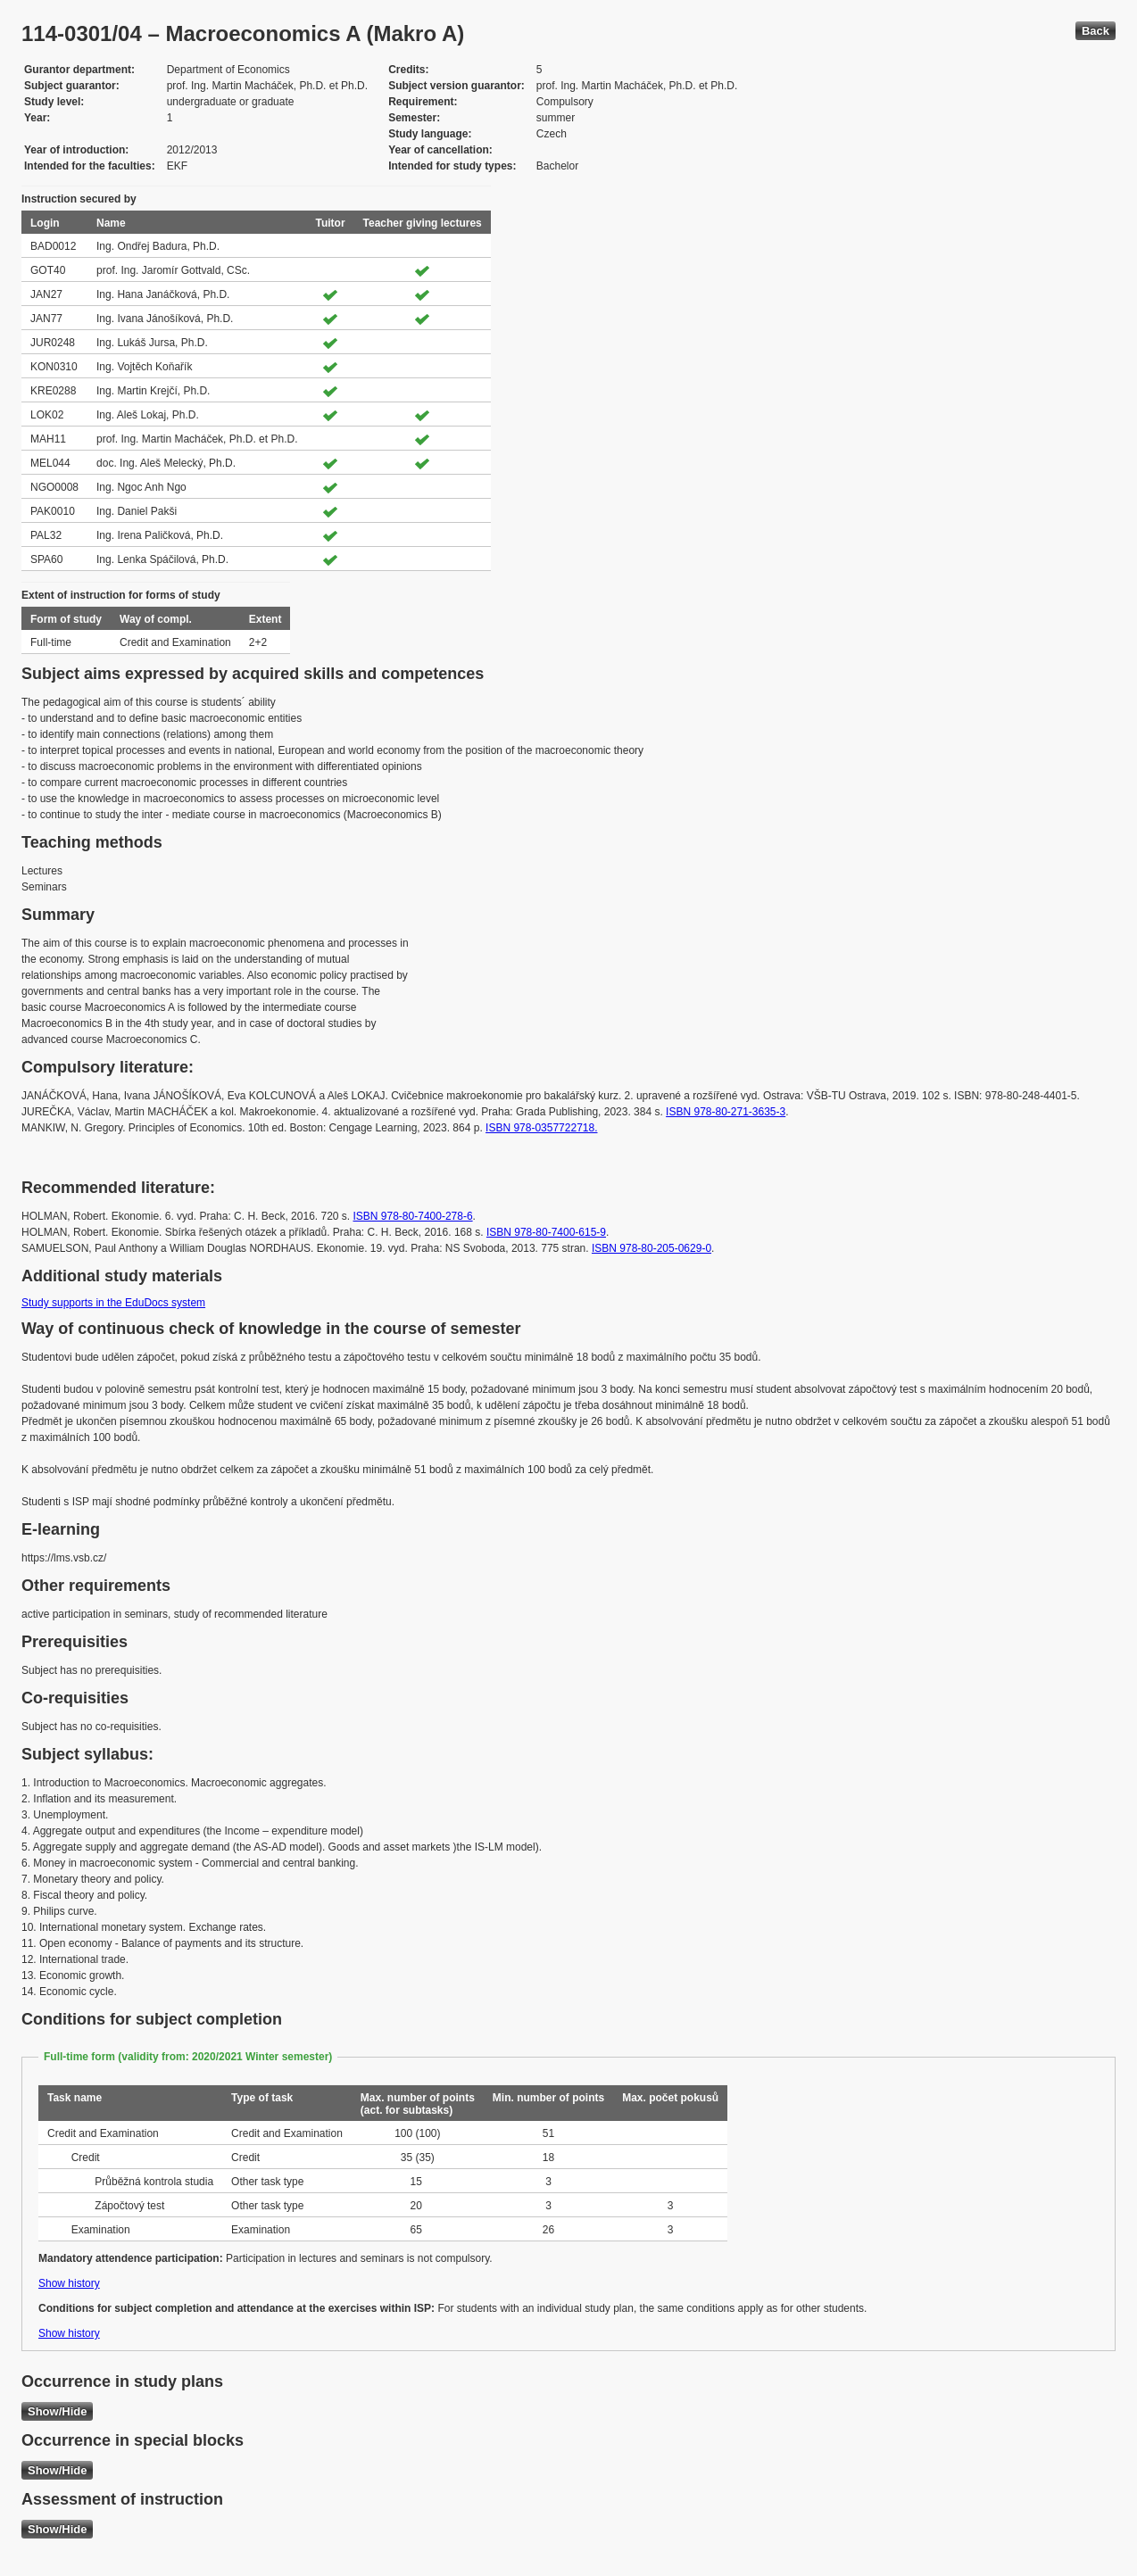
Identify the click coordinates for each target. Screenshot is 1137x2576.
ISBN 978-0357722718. (541, 1128)
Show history (69, 2283)
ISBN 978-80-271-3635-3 (725, 1112)
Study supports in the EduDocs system (113, 1302)
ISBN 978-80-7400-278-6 (413, 1216)
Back (1095, 30)
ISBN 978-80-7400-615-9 (546, 1232)
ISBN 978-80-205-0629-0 (651, 1248)
